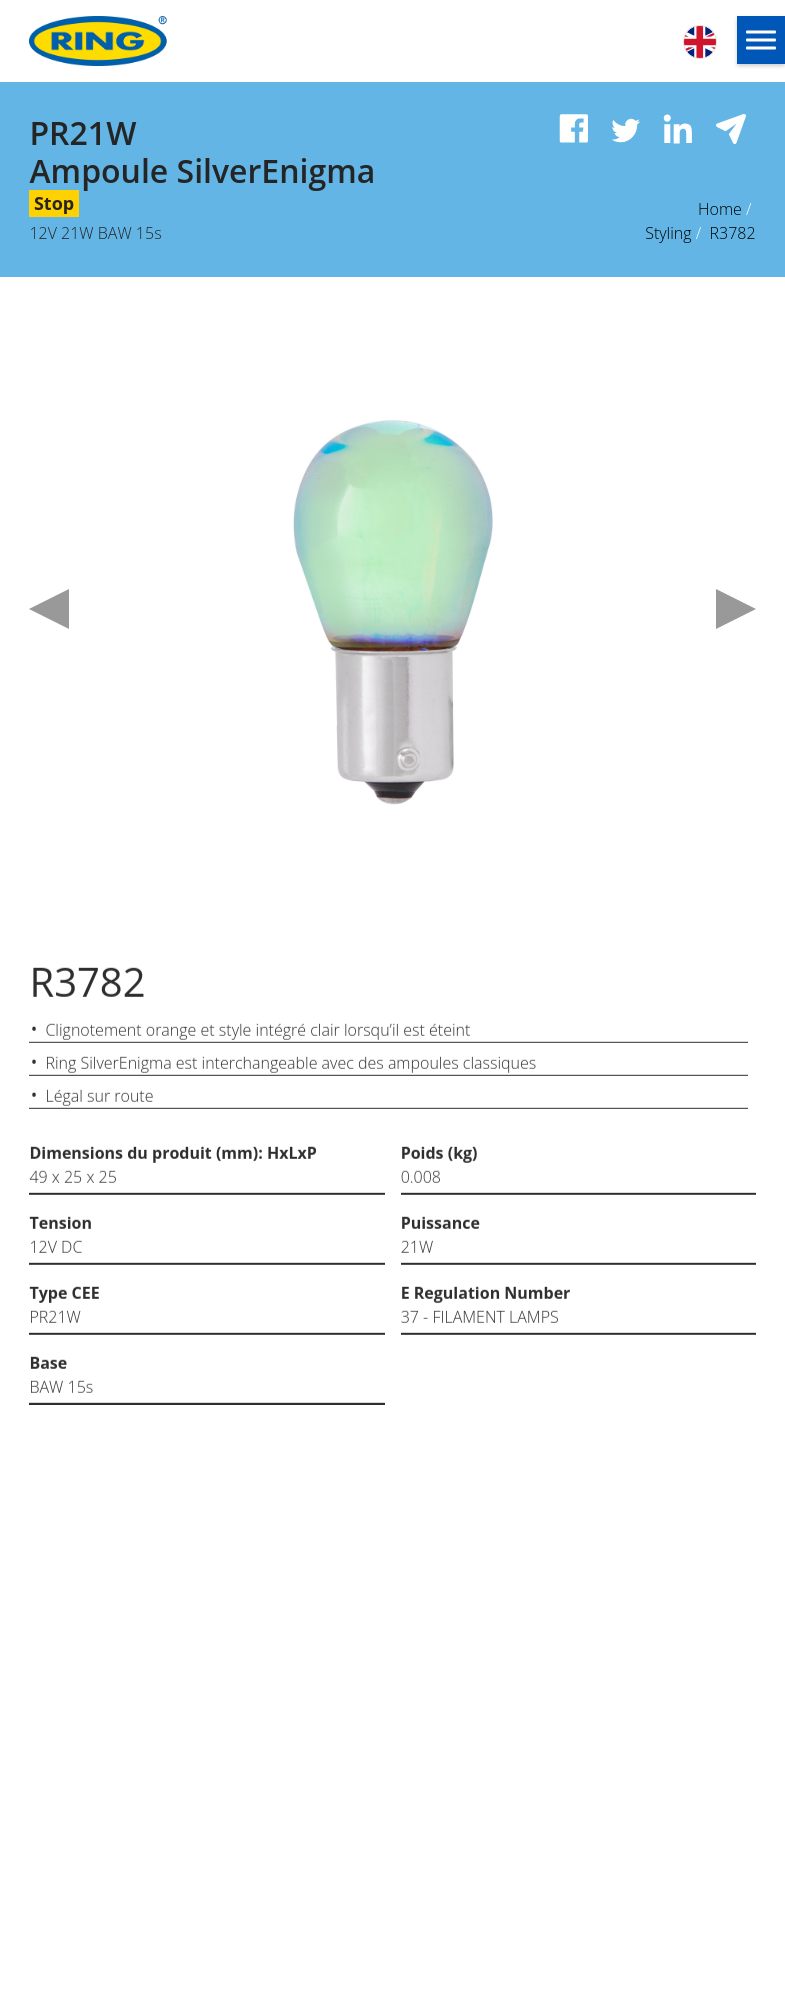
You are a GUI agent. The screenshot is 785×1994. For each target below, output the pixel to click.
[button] (761, 40)
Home (720, 209)
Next (736, 609)
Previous (49, 609)
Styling (668, 233)
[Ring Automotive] (141, 41)
